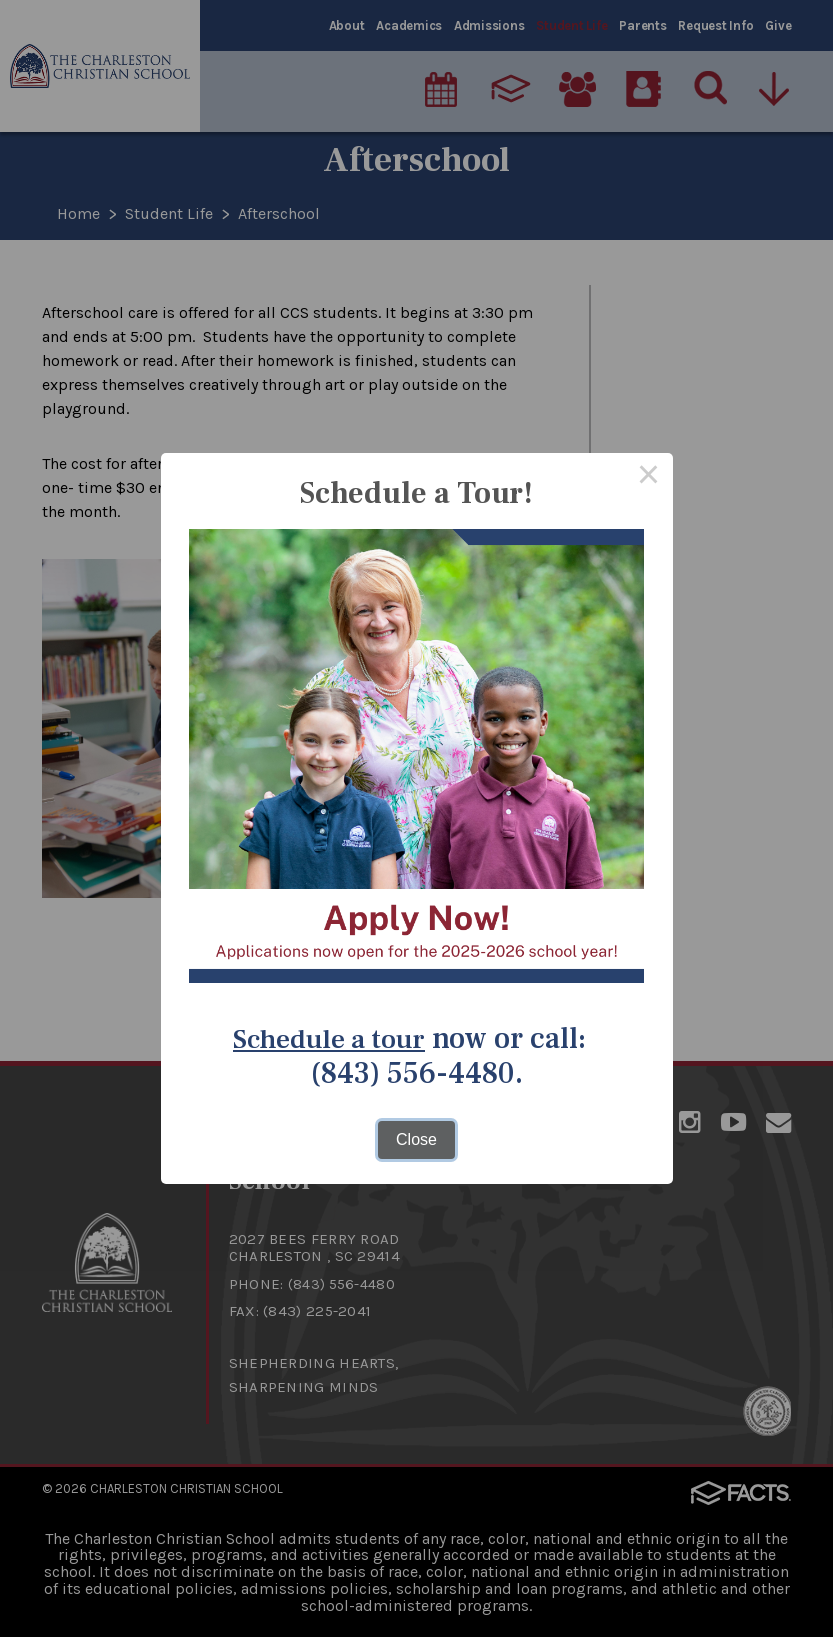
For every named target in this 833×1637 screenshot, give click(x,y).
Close (416, 1139)
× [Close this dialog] (649, 477)
